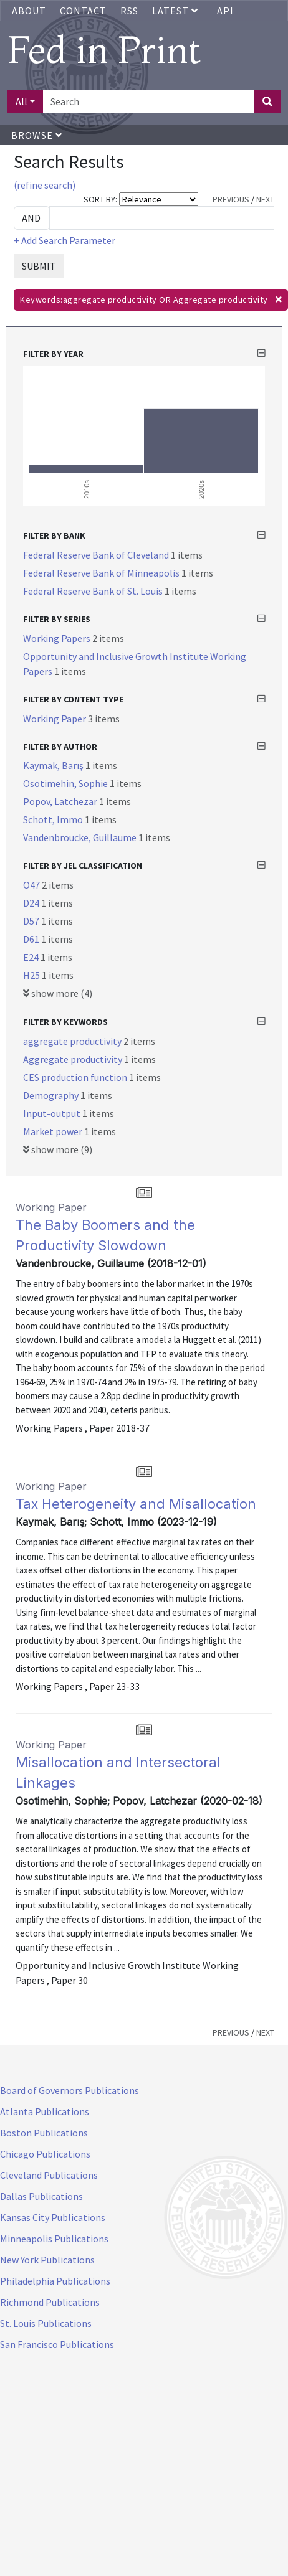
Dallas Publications (41, 2196)
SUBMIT (39, 266)
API (225, 10)
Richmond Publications (50, 2302)
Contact (83, 10)
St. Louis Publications (46, 2323)
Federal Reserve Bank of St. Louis (94, 591)
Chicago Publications (45, 2154)
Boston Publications (44, 2132)
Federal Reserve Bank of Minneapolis (102, 573)
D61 (32, 939)
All (21, 101)
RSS (129, 10)
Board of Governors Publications (69, 2090)
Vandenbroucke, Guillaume (80, 837)
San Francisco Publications (57, 2344)
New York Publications (47, 2259)
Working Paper (55, 718)
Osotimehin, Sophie (66, 783)
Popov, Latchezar (61, 801)
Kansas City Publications (52, 2217)
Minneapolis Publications (54, 2238)
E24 (32, 957)
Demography (51, 1095)
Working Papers (57, 638)
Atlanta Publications (44, 2111)
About (29, 10)
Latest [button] (176, 10)
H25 (32, 975)
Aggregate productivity (73, 1059)
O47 (32, 885)
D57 (32, 921)
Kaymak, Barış (54, 765)
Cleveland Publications (49, 2175)
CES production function (76, 1077)
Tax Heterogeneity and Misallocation (136, 1504)
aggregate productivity (73, 1041)
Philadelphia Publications (55, 2281)
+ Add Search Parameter (64, 240)
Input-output (52, 1113)
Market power (53, 1131)
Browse (36, 135)
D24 (32, 903)
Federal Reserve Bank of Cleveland (97, 555)
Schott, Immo (54, 819)
